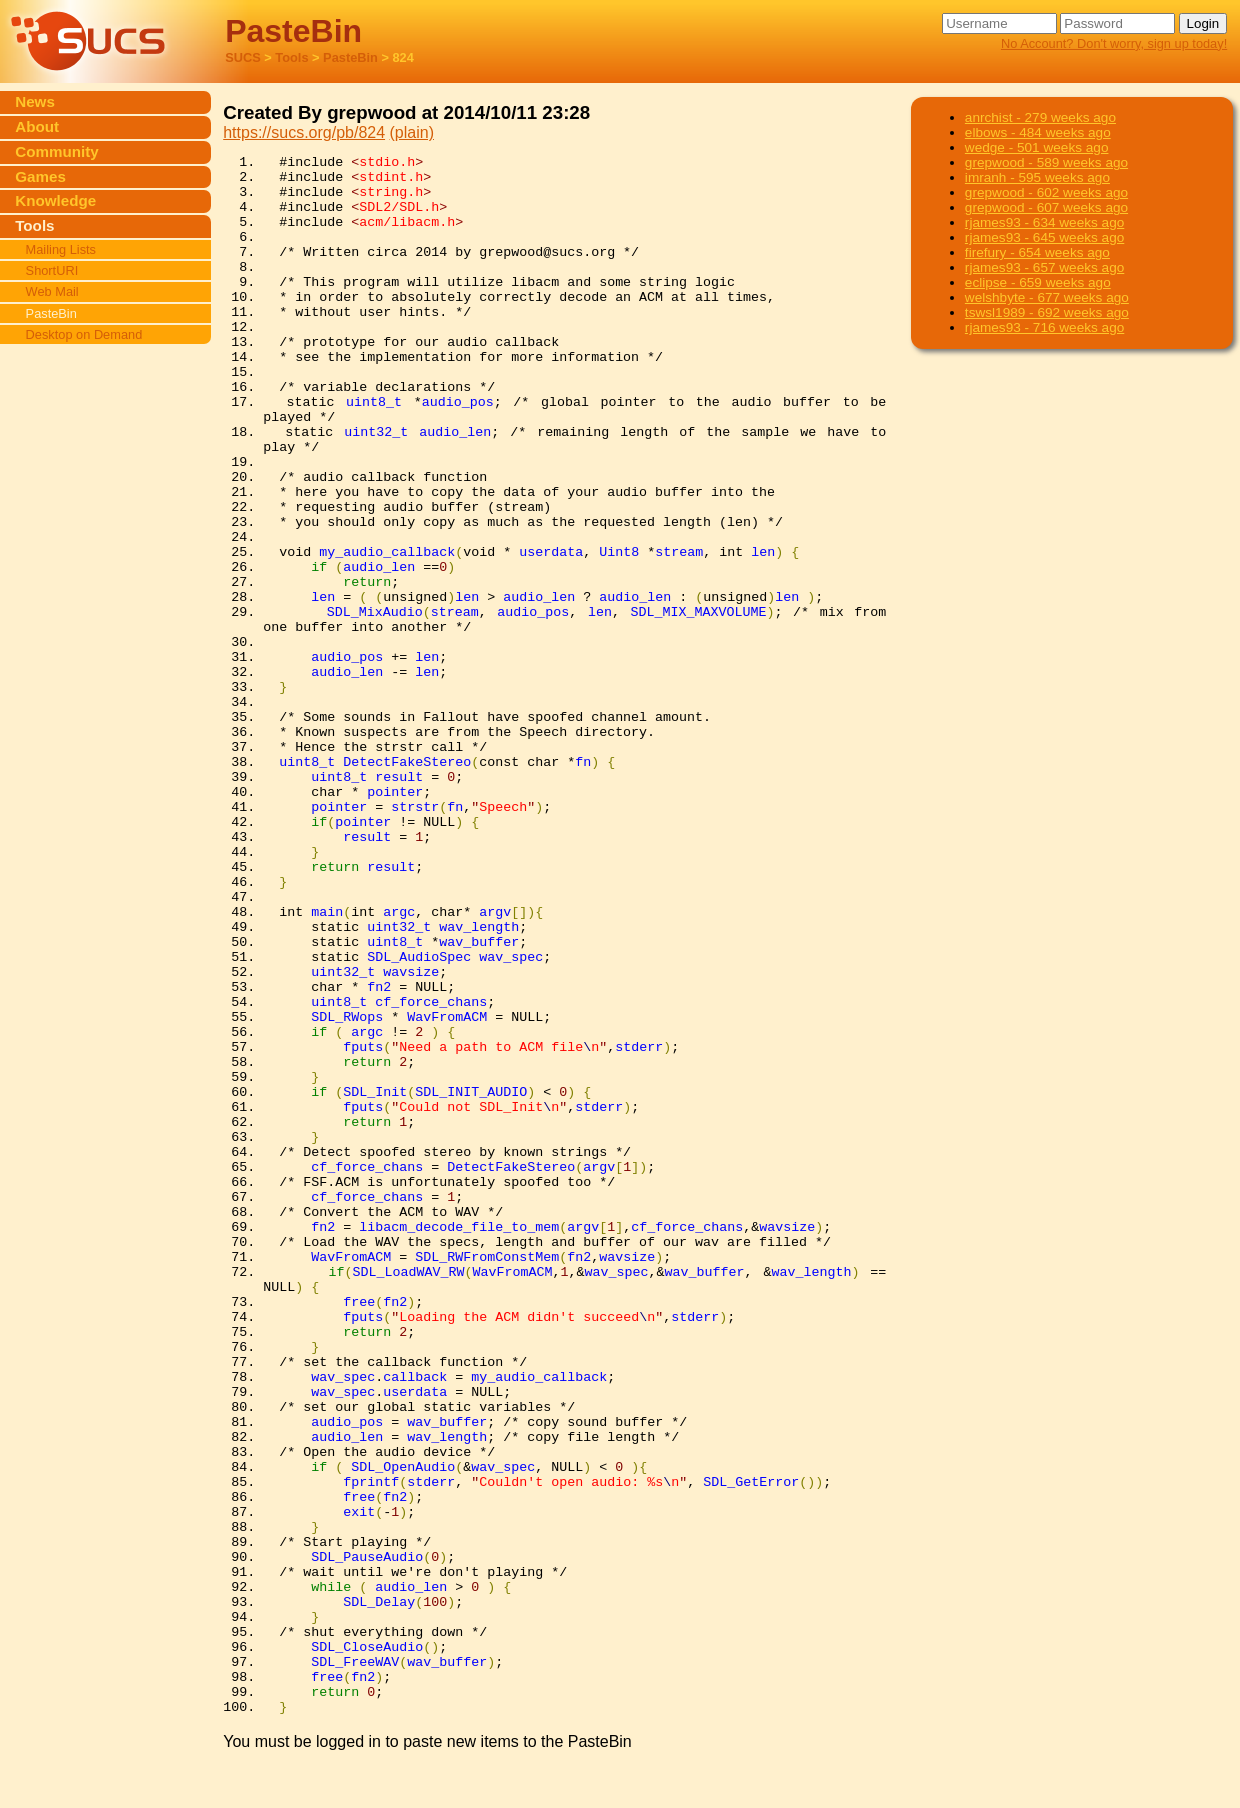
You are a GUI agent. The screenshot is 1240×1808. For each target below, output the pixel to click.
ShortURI (52, 270)
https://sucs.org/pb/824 (304, 132)
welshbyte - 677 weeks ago (1047, 297)
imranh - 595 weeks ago (1037, 177)
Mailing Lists (61, 249)
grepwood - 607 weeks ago (1046, 207)
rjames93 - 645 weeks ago (1044, 237)
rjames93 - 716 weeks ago (1044, 327)
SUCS (243, 57)
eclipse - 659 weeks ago (1038, 282)
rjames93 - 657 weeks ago (1044, 267)
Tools (291, 57)
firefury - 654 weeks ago (1037, 252)
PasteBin (350, 57)
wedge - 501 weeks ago (1037, 147)
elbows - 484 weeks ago (1038, 132)
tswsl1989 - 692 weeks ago (1047, 312)
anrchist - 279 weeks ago (1040, 117)
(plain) (412, 132)
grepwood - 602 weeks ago (1046, 192)
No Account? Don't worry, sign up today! (1114, 43)
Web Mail (52, 291)
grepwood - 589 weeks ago (1046, 162)
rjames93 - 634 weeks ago (1044, 222)
